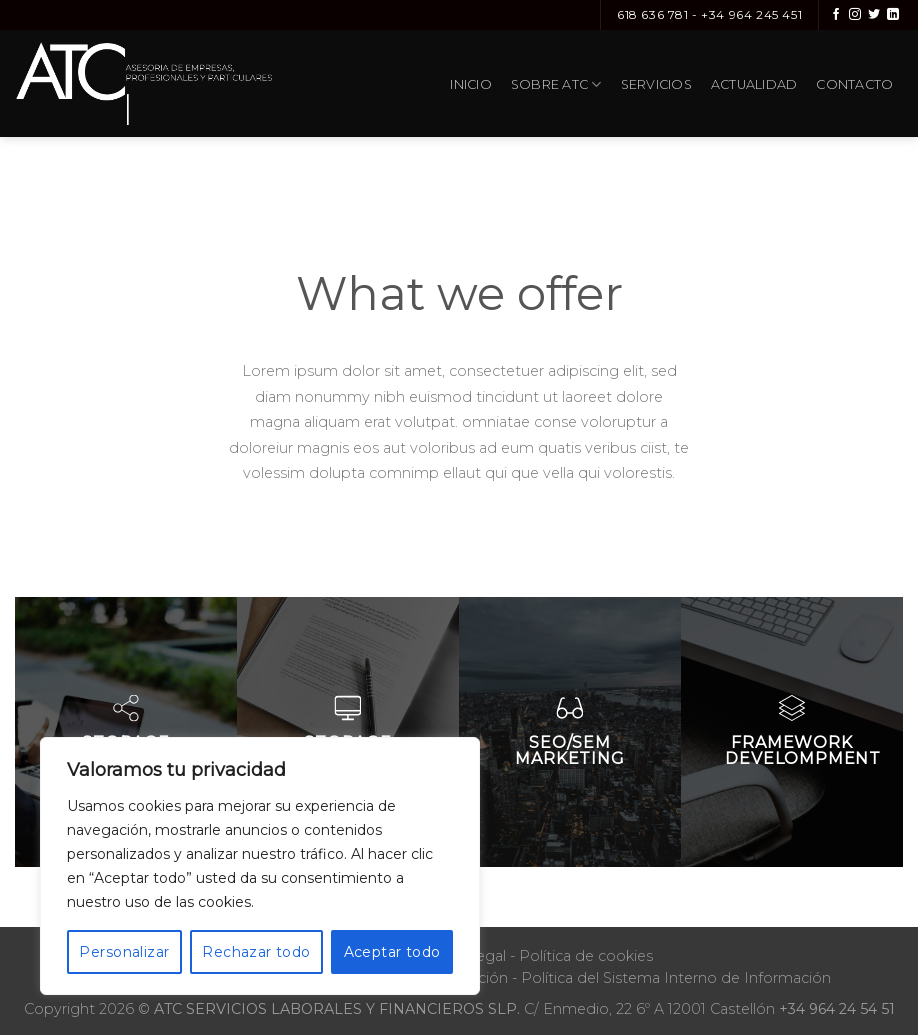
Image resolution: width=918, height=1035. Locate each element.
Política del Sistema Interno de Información (676, 978)
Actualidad (754, 84)
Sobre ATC (556, 84)
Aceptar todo (392, 952)
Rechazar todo (256, 952)
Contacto (854, 84)
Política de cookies (586, 956)
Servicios (656, 84)
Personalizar (124, 952)
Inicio (471, 84)
